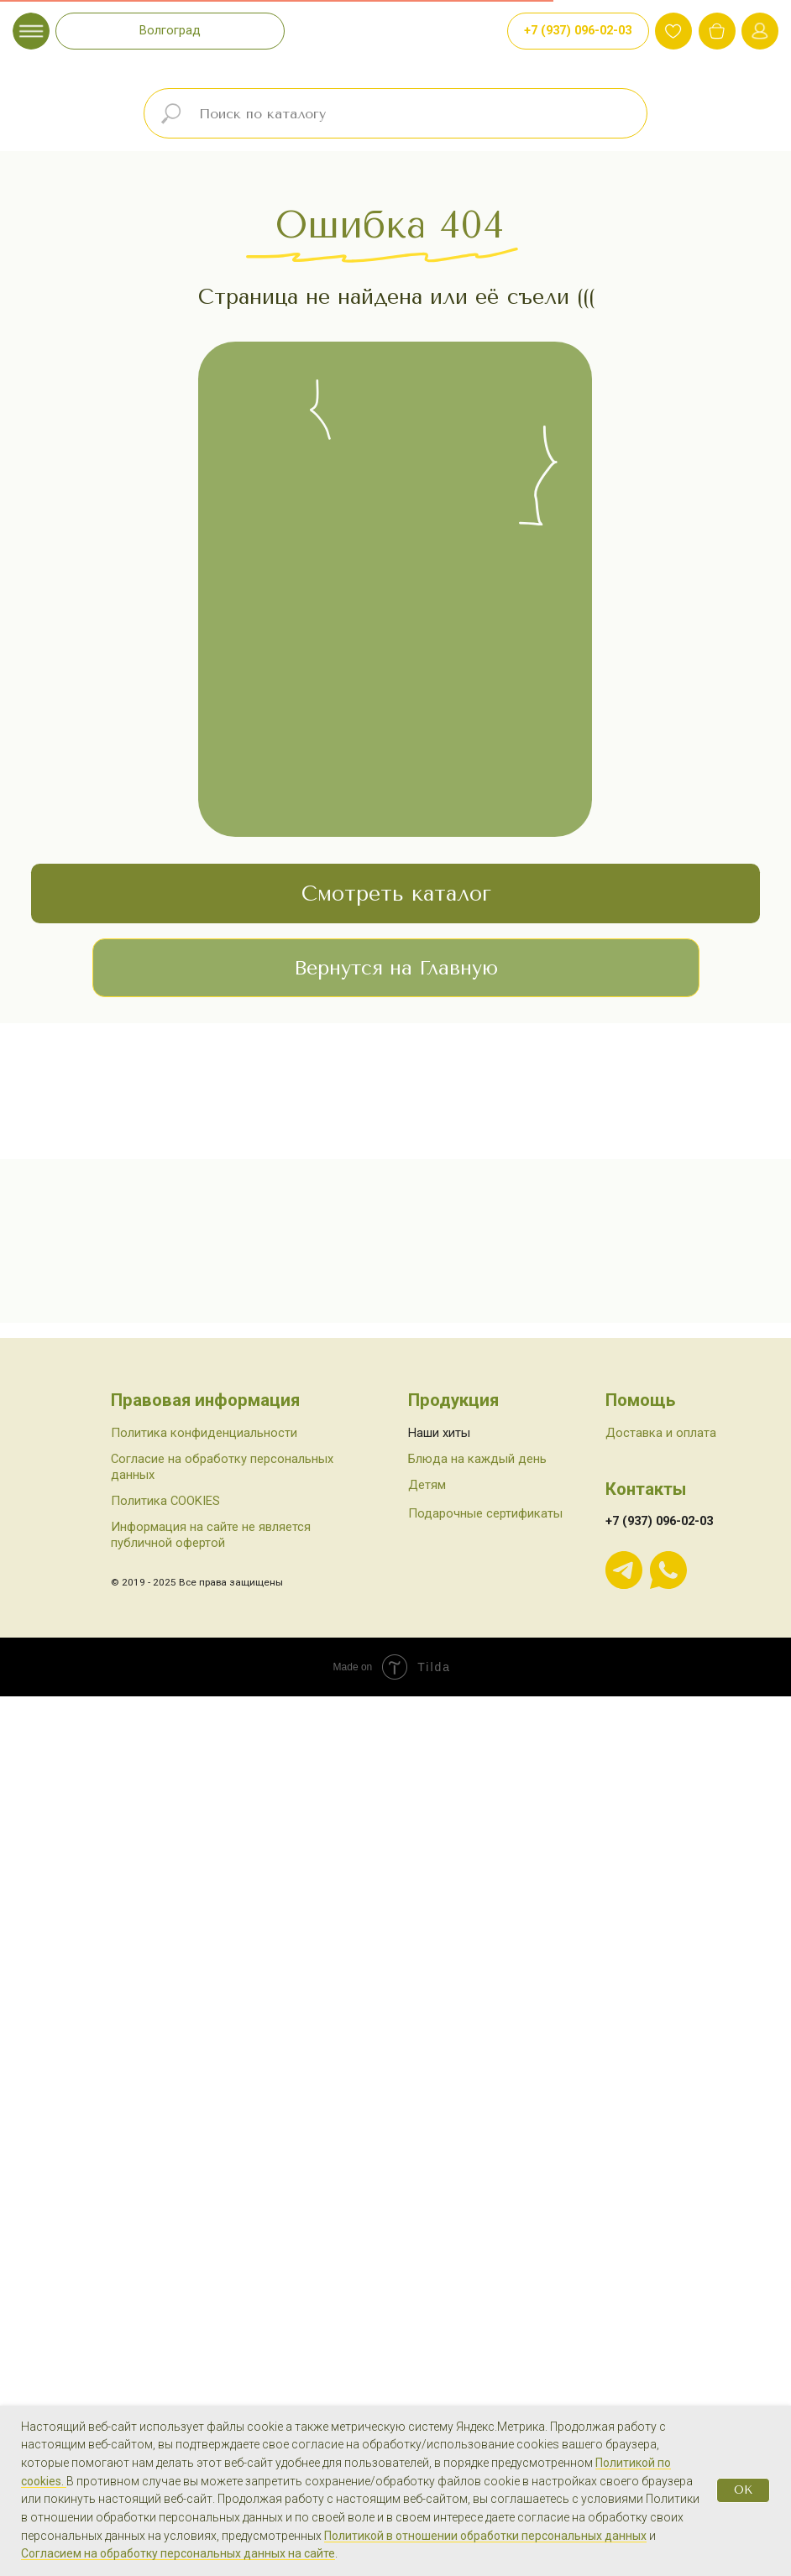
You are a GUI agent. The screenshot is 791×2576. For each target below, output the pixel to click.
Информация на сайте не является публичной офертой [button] (211, 2252)
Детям (427, 2202)
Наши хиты (439, 2150)
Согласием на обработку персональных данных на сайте (178, 2553)
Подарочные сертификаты (485, 2231)
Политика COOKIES (165, 2218)
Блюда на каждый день (477, 2176)
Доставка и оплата (660, 2150)
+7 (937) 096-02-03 (659, 2238)
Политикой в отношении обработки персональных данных (485, 2535)
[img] (717, 31)
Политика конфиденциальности (204, 2150)
